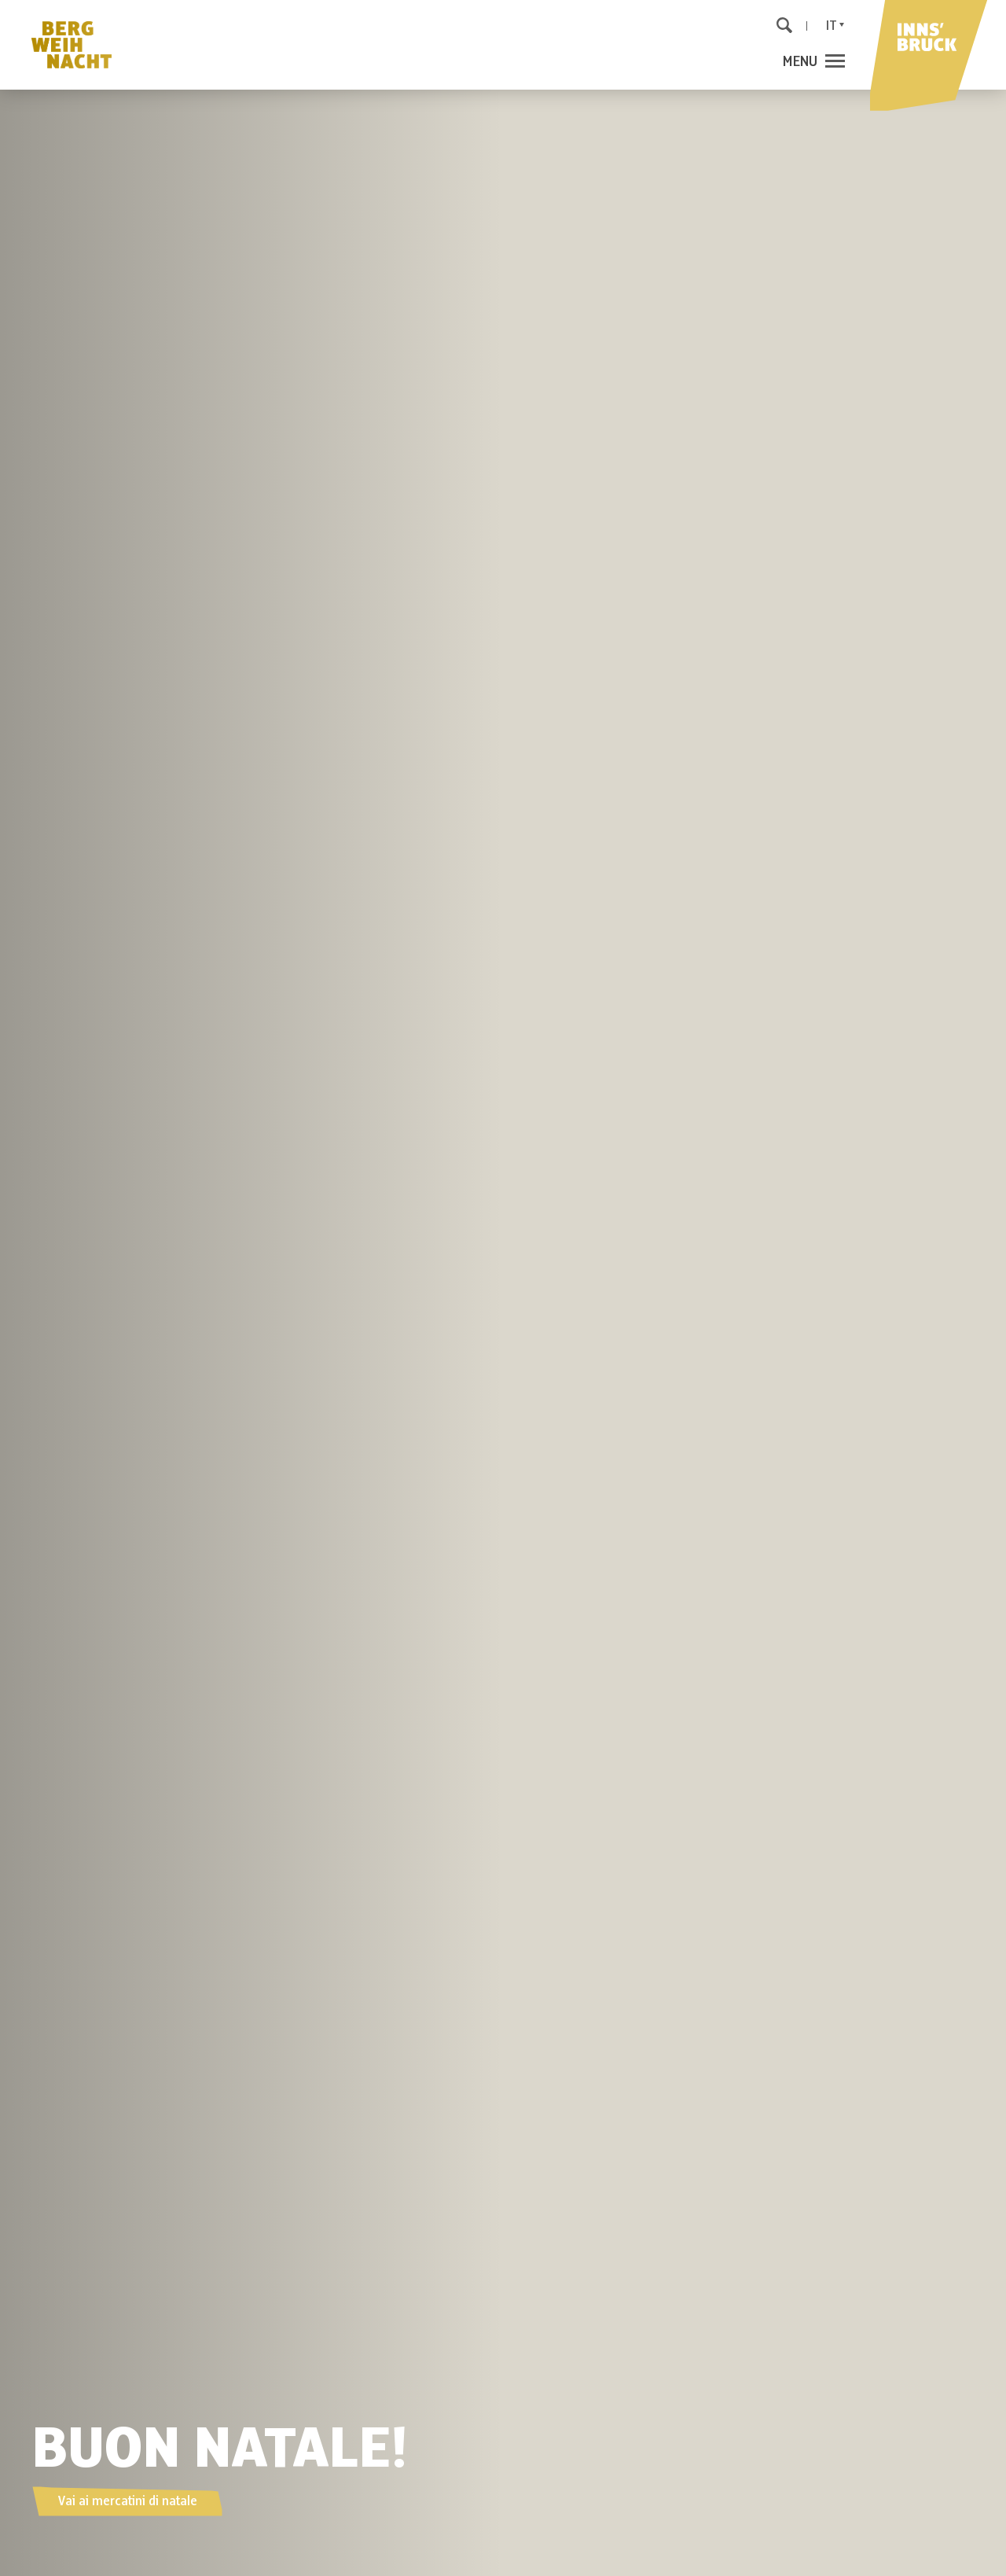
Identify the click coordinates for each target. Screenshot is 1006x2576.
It (831, 26)
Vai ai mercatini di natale (127, 2501)
